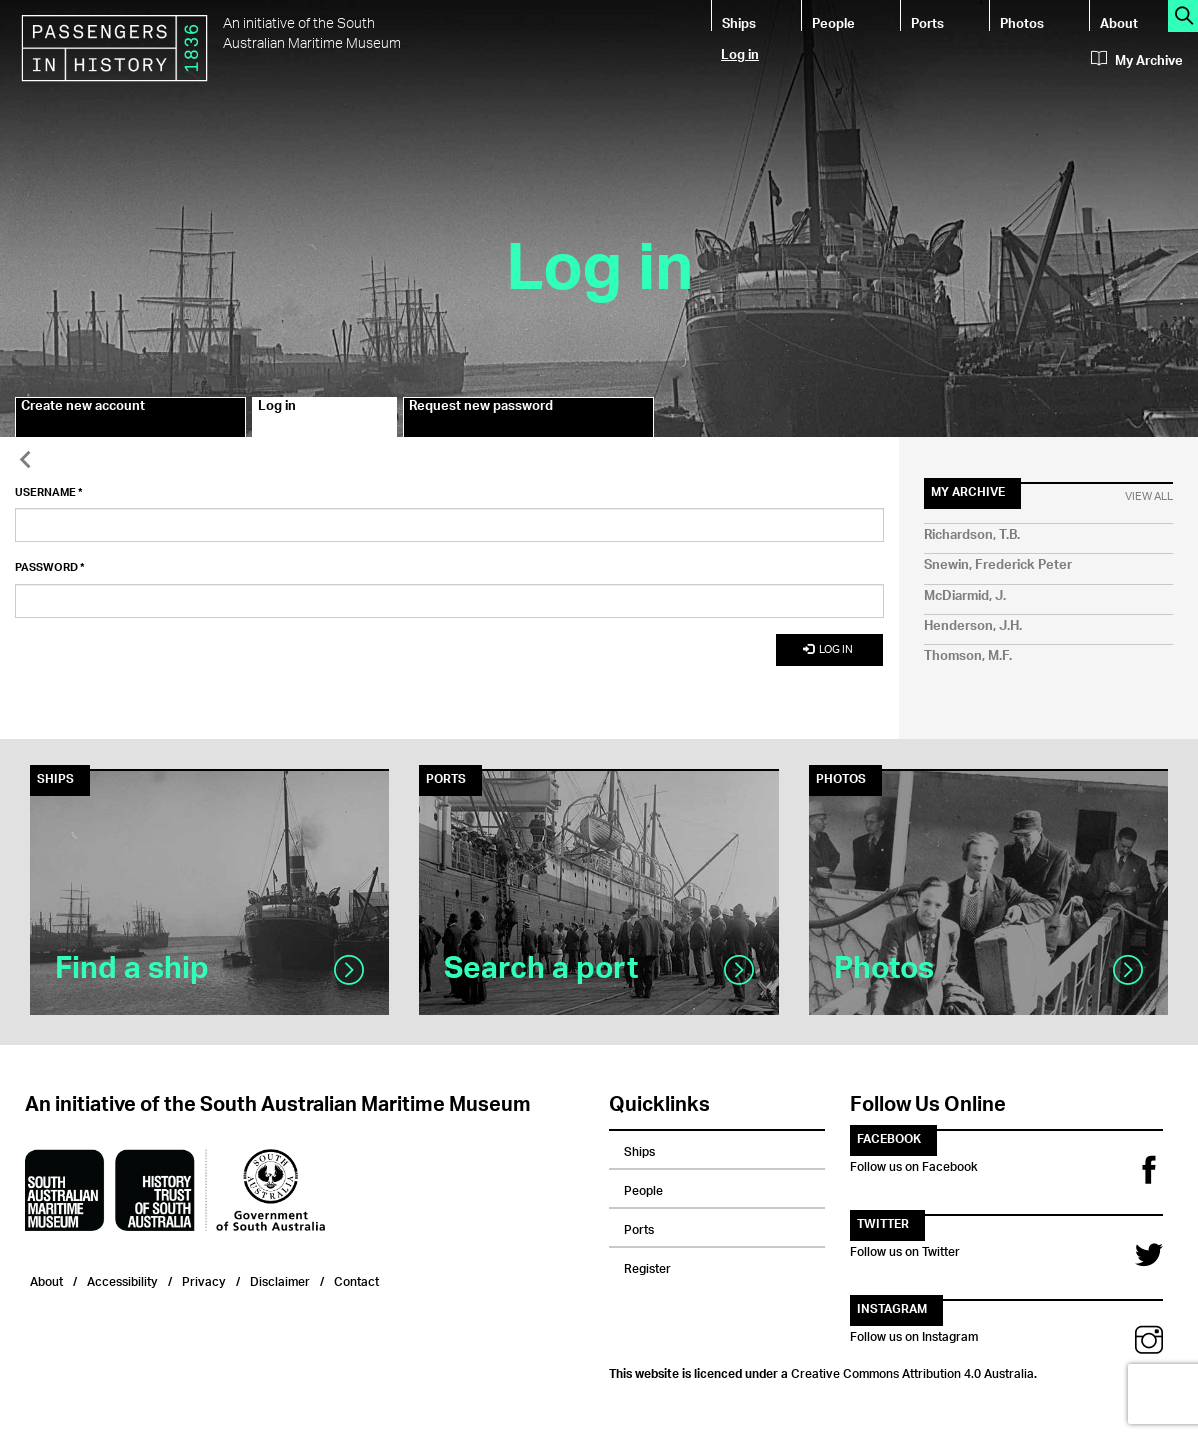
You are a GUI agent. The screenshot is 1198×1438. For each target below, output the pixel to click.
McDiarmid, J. (965, 596)
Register (647, 1266)
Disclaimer (280, 1279)
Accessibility (122, 1279)
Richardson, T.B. (972, 535)
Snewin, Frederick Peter (998, 565)
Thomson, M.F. (968, 656)
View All (1149, 497)
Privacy (204, 1279)
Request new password (481, 409)
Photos (1022, 22)
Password (50, 568)
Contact (356, 1279)
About (1119, 22)
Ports (927, 22)
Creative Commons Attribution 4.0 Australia (912, 1371)
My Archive (1137, 61)
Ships (739, 22)
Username (49, 493)
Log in (740, 53)
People (833, 22)
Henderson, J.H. (973, 626)
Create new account (83, 409)
